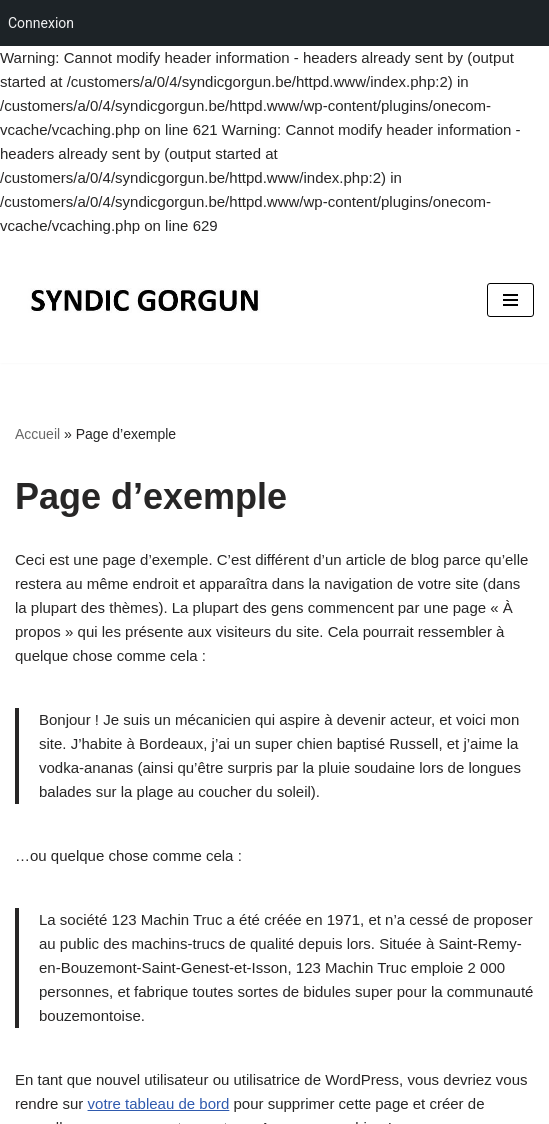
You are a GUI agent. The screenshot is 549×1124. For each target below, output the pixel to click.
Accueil (37, 434)
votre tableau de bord (159, 1103)
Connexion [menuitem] (41, 23)
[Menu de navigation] (510, 300)
